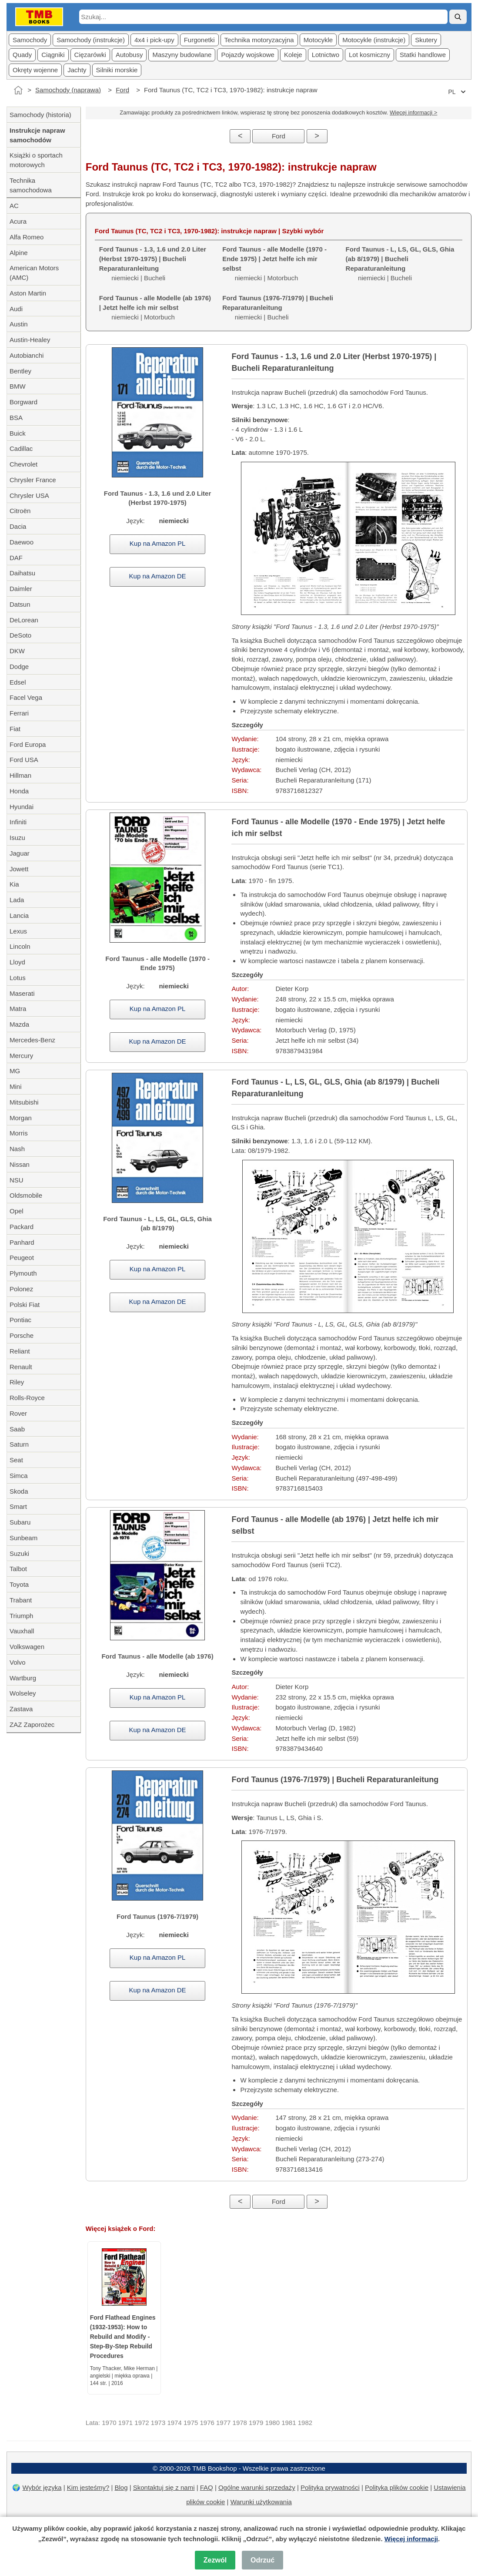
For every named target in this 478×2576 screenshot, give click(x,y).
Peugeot (22, 1257)
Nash (17, 1148)
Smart (18, 1506)
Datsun (20, 604)
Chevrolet (23, 464)
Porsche (21, 1335)
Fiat (15, 728)
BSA (16, 417)
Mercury (21, 1055)
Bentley (20, 371)
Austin (19, 324)
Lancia (19, 915)
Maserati (22, 993)
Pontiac (20, 1319)
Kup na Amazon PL (157, 543)
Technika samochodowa (31, 185)
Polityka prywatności (330, 2487)
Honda (19, 791)
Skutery (426, 40)
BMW (18, 386)
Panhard (22, 1242)
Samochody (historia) (40, 114)
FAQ (206, 2487)
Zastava (21, 1709)
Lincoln (20, 946)
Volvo (18, 1662)
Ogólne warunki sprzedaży (256, 2487)
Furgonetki (199, 40)
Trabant (21, 1600)
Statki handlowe (423, 54)
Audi (16, 308)
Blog (120, 2487)
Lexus (18, 931)
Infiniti (18, 822)
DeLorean (24, 620)
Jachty (76, 70)
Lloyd (17, 962)
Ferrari (19, 713)
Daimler (21, 588)
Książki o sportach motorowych (36, 159)
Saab (17, 1429)
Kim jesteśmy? (88, 2487)
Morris (19, 1133)
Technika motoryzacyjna (259, 40)
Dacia (18, 526)
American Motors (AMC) (34, 272)
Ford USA (24, 759)
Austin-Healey (30, 339)
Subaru (20, 1522)
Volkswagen (27, 1646)
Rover (18, 1413)
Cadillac (21, 448)
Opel (16, 1211)
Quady (22, 54)
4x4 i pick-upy (154, 40)
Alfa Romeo (26, 237)
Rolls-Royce (27, 1397)
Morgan (21, 1118)
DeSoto (20, 635)
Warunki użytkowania (261, 2501)
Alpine (19, 252)
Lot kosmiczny (369, 54)
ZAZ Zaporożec (32, 1724)
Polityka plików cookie (396, 2487)
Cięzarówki (90, 54)
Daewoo (21, 542)
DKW (17, 651)
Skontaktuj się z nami (164, 2487)
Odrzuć (262, 2560)
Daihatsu (22, 573)
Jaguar (20, 853)
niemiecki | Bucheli (277, 307)
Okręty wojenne (35, 70)
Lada (17, 899)
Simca (19, 1475)
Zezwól (215, 2560)
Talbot (18, 1568)
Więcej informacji (411, 2538)
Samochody (30, 40)
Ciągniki (52, 54)
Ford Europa (28, 744)
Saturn (19, 1444)
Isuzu (17, 837)
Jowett (19, 869)
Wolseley (23, 1693)
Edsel (18, 682)
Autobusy (129, 54)
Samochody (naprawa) (68, 90)
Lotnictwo (325, 54)
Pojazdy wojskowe (247, 54)
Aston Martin (28, 293)
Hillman (20, 775)
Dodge (19, 666)
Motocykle (318, 40)
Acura (18, 221)
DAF (16, 557)
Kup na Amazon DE (157, 576)
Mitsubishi (24, 1102)
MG (15, 1071)
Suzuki (19, 1553)
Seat (16, 1460)
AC (14, 205)
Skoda (19, 1491)
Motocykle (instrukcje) (373, 40)
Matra (18, 1008)
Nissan (20, 1164)
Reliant (20, 1351)
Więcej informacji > (413, 112)
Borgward (23, 402)
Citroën (20, 510)
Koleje (293, 54)
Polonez (21, 1289)
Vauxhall (22, 1631)
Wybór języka (42, 2487)
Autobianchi (26, 355)
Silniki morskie (117, 70)
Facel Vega (26, 697)
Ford (122, 90)
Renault (21, 1366)
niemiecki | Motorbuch (155, 307)
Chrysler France (33, 480)
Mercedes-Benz (32, 1040)
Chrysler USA (29, 495)
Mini (16, 1086)
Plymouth (23, 1273)
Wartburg (23, 1678)
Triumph (21, 1615)
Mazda (19, 1024)
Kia (14, 884)
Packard (21, 1226)
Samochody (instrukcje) (91, 40)
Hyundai (21, 806)
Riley (17, 1382)
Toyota (19, 1584)
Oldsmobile (26, 1195)
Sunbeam (23, 1538)
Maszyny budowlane (181, 54)
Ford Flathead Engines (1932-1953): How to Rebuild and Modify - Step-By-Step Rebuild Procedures (123, 2336)
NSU (16, 1180)
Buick (18, 433)
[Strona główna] (18, 90)
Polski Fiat (25, 1304)
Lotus (18, 977)
